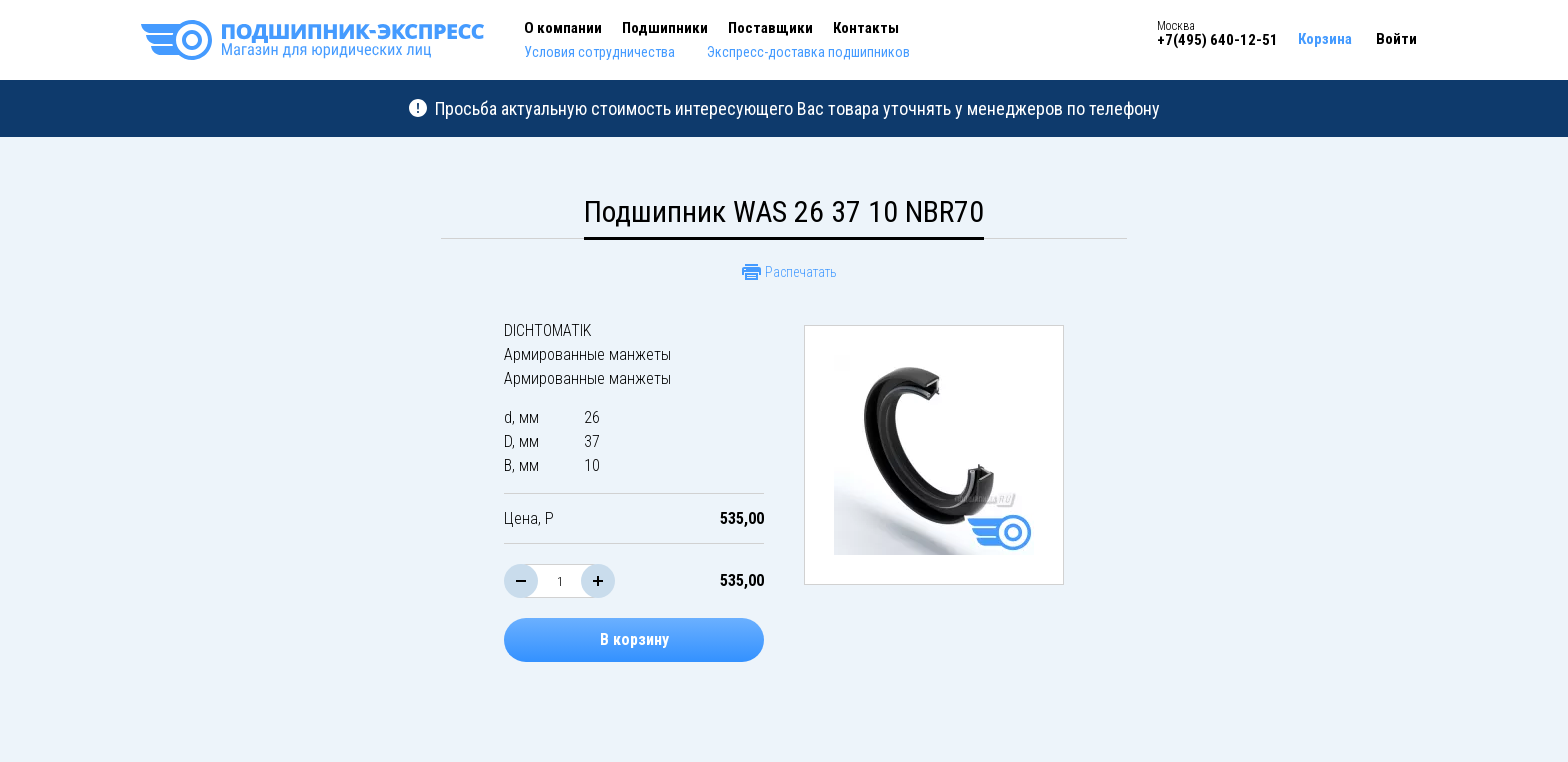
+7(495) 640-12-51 (1217, 40)
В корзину (634, 639)
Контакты (866, 28)
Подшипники (665, 28)
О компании (563, 28)
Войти (1396, 39)
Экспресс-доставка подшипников (808, 52)
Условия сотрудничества (599, 52)
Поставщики (770, 28)
